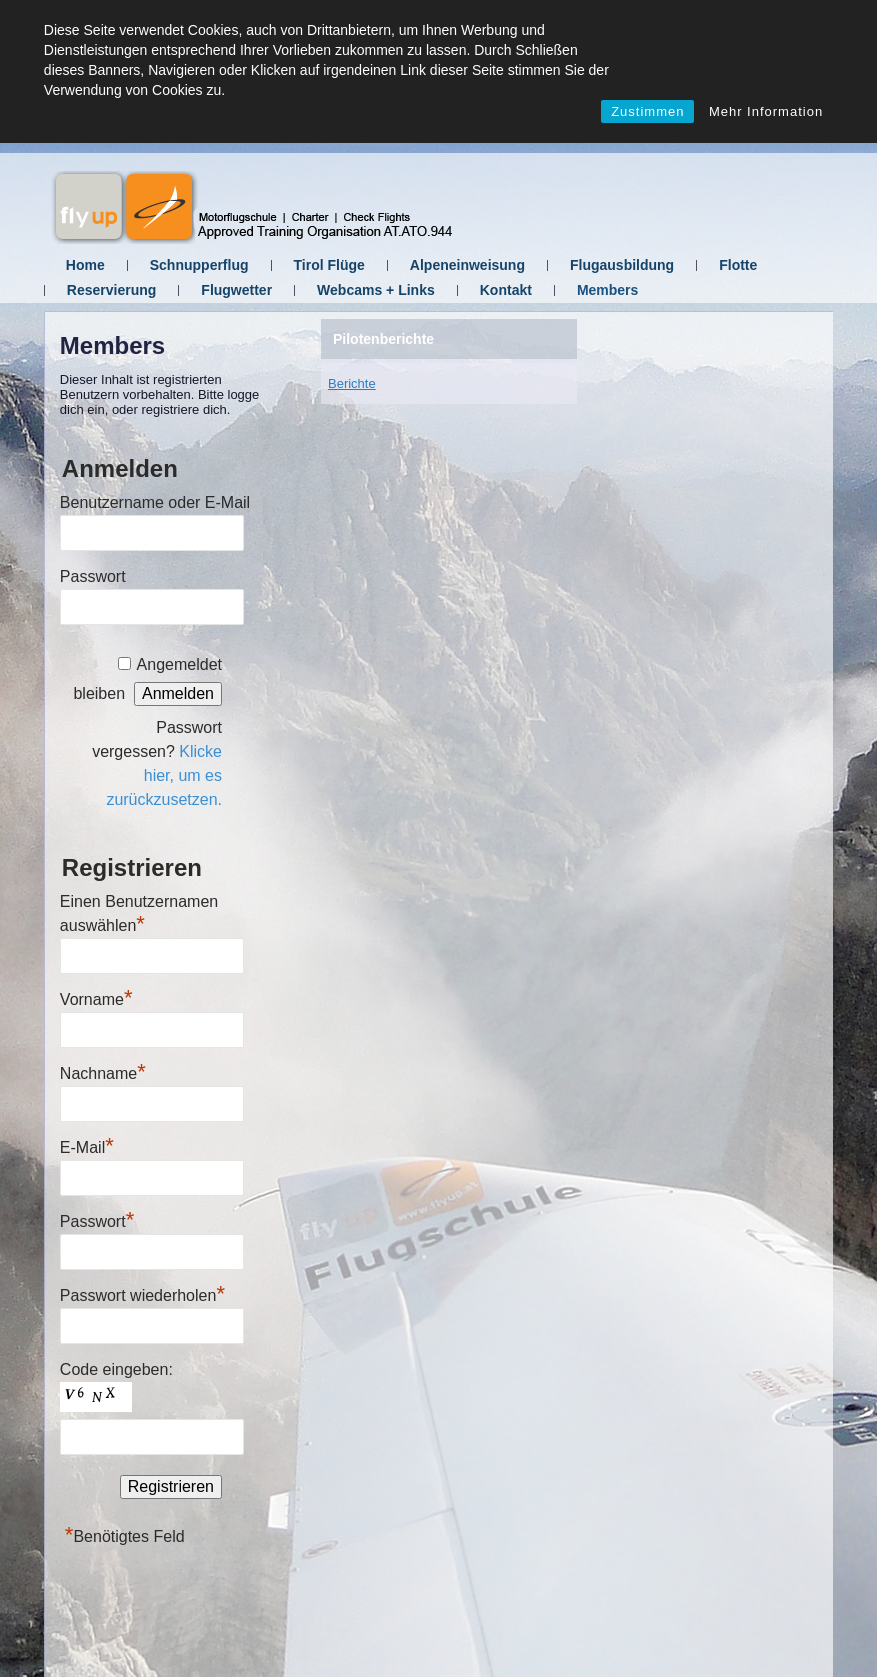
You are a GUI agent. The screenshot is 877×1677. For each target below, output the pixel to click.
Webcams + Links (376, 290)
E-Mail (87, 1147)
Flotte (738, 265)
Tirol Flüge (329, 265)
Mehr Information (766, 111)
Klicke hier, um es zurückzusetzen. (164, 775)
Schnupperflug (199, 265)
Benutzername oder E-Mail (155, 502)
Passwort (93, 576)
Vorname (96, 999)
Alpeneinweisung (467, 265)
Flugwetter (236, 290)
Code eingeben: (116, 1369)
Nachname (103, 1073)
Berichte (352, 383)
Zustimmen (647, 111)
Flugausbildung (622, 265)
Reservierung (111, 290)
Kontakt (506, 290)
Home (85, 265)
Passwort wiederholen (142, 1295)
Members (607, 290)
